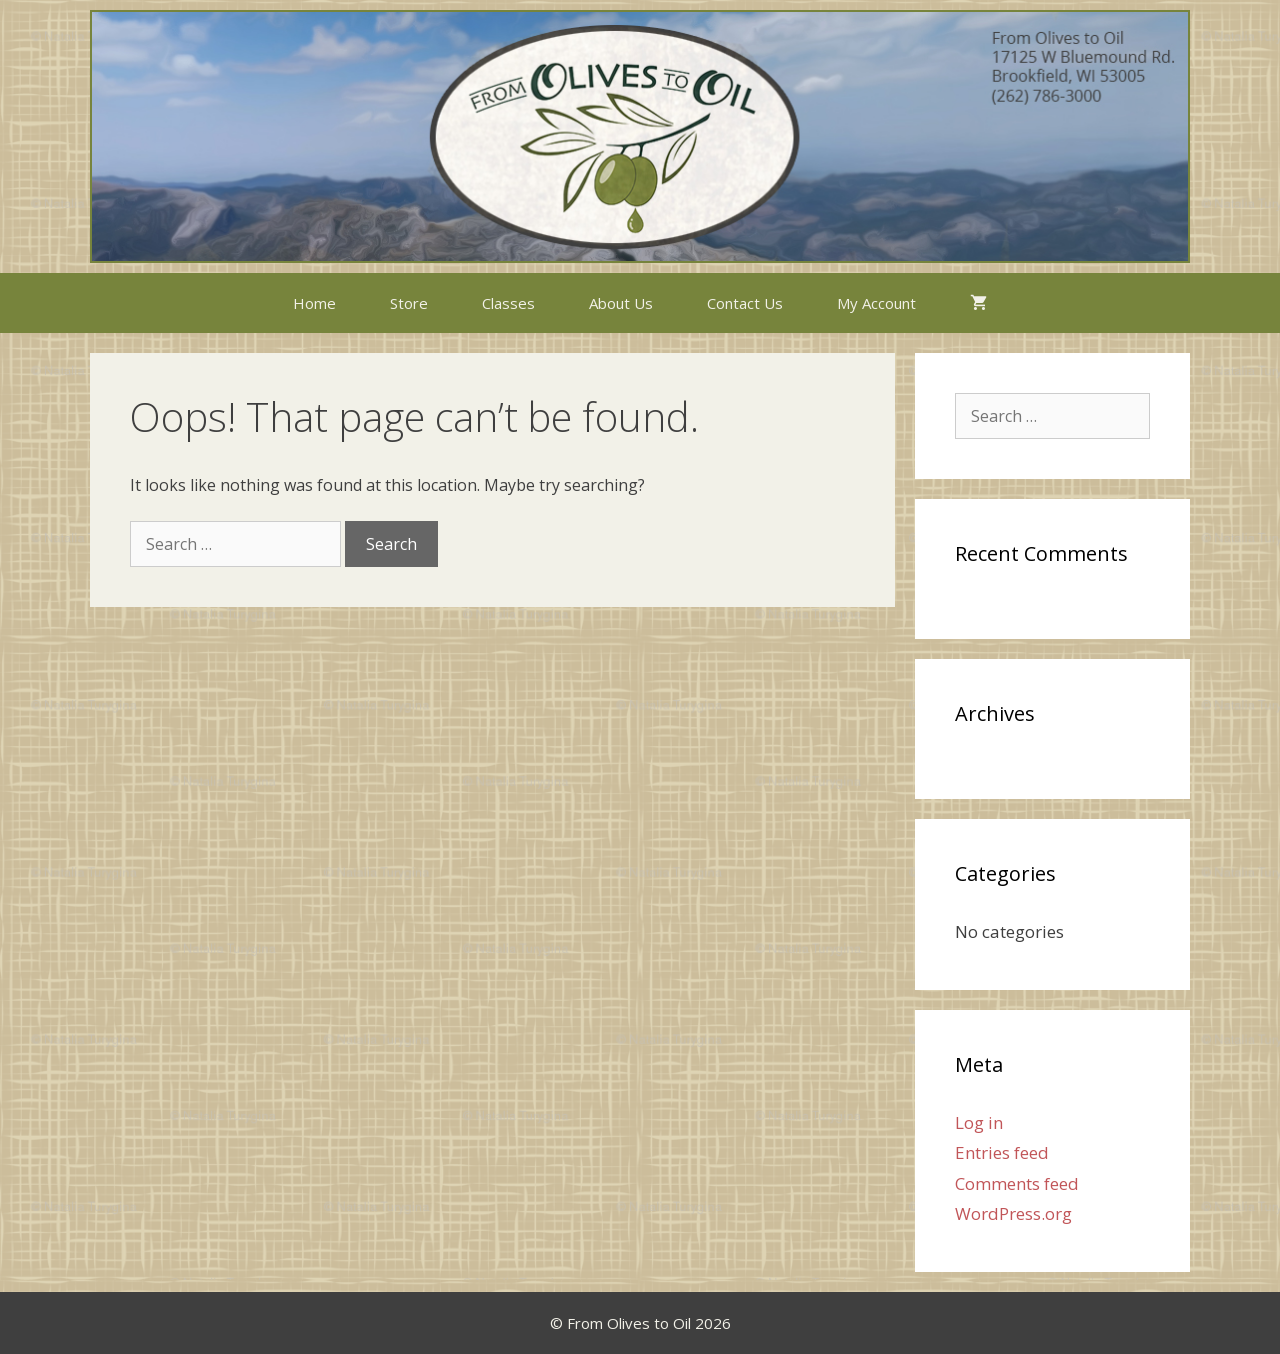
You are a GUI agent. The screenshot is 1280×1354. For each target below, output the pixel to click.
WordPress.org (1013, 1213)
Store (409, 303)
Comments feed (1017, 1183)
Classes (508, 303)
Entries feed (1002, 1152)
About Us (621, 303)
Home (314, 303)
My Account (876, 303)
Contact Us (745, 303)
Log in (979, 1122)
